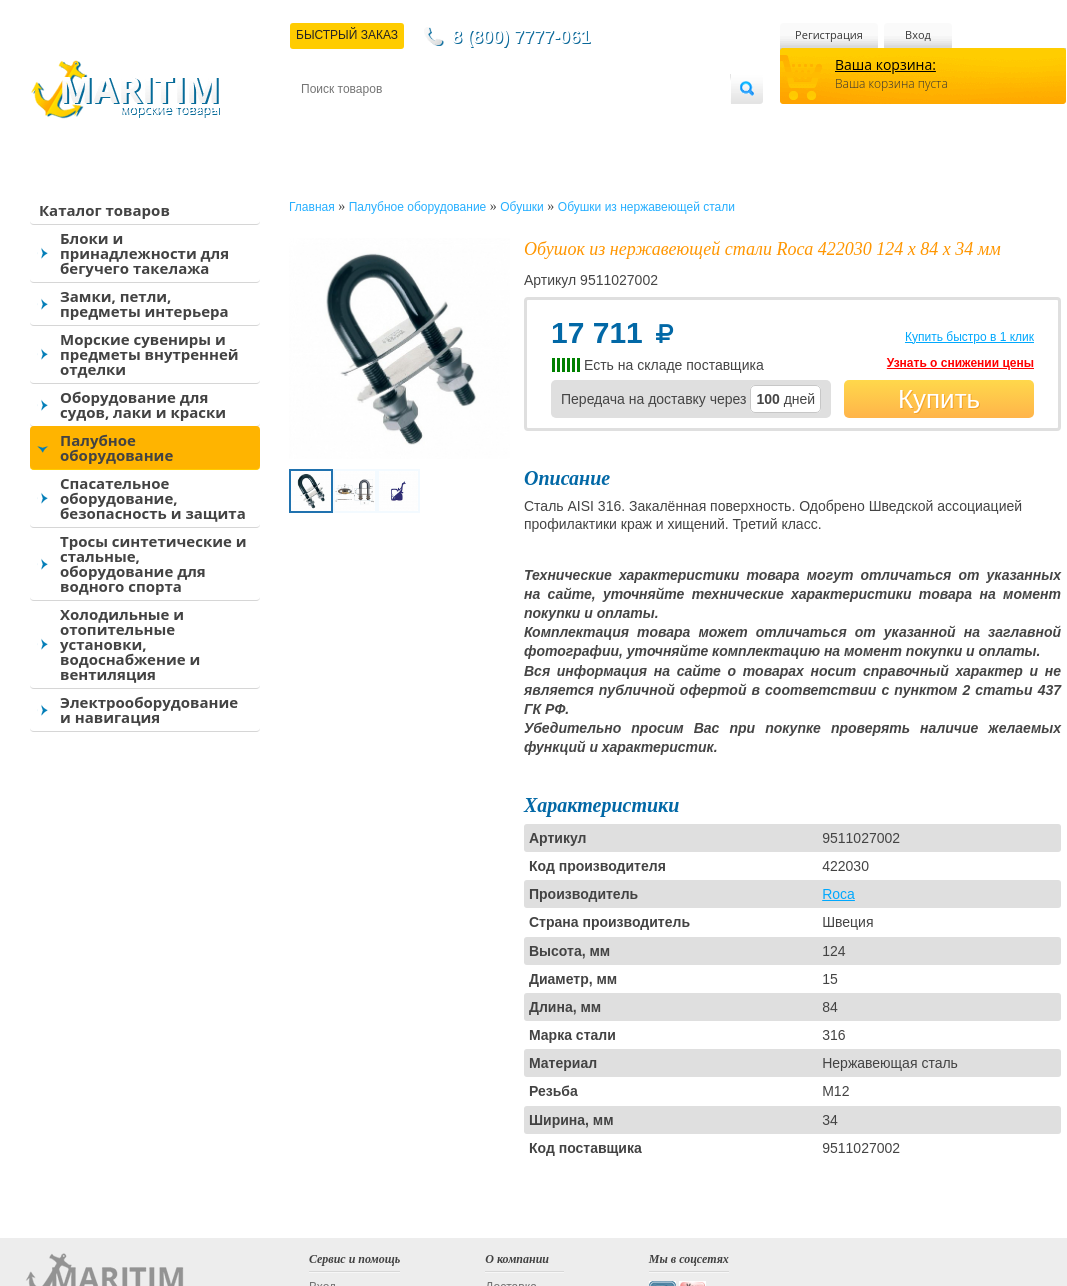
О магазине (540, 121)
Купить (939, 399)
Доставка (399, 121)
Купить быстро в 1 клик (969, 337)
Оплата (466, 121)
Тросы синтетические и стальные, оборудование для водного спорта (153, 563)
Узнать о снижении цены (960, 363)
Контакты (324, 121)
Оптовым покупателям (667, 121)
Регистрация (829, 34)
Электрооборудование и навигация (149, 709)
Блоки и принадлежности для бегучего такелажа (144, 253)
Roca (838, 894)
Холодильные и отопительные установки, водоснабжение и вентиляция (130, 644)
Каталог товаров (104, 210)
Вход (918, 34)
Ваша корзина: (885, 64)
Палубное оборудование (116, 447)
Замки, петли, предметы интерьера (144, 303)
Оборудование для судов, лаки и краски (143, 404)
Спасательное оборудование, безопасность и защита (153, 498)
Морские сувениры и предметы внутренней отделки (149, 354)
